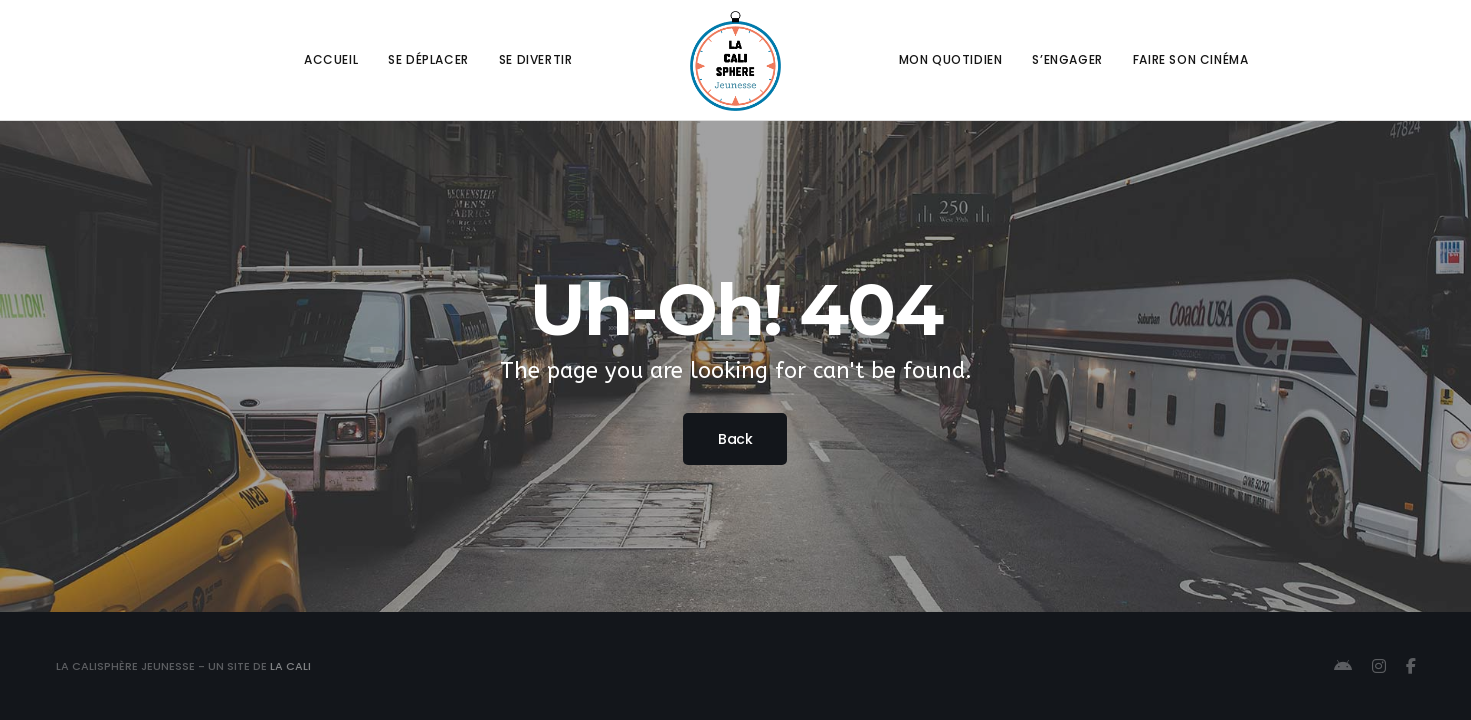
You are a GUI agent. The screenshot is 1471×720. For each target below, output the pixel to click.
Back (735, 439)
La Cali (290, 666)
